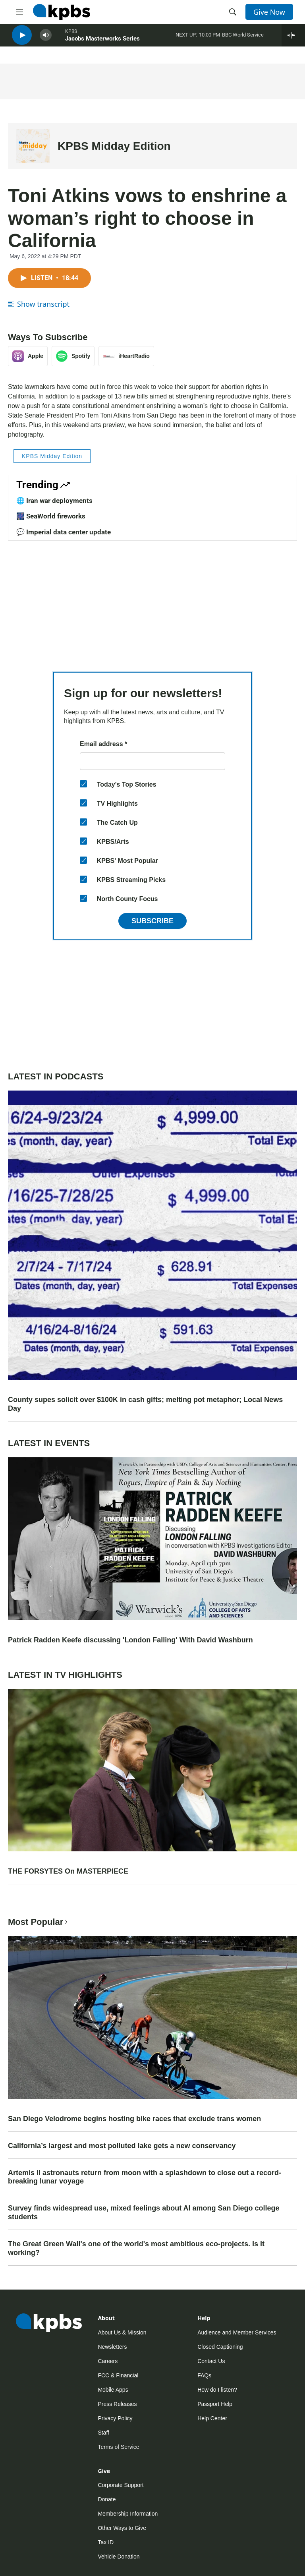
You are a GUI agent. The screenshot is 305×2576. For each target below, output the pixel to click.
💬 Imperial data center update (63, 532)
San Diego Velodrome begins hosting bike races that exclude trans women (134, 2119)
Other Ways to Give (122, 2528)
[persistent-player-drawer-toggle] (293, 40)
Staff (103, 2432)
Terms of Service (118, 2447)
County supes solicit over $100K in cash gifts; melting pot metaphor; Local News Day (145, 1404)
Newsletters (112, 2347)
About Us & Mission (122, 2332)
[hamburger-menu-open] (19, 12)
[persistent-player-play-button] (21, 40)
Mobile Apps (113, 2389)
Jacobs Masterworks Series (102, 43)
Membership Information (128, 2513)
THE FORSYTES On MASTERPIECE (68, 1871)
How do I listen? (217, 2389)
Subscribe (152, 921)
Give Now (269, 12)
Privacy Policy (115, 2418)
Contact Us (211, 2361)
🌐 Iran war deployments (54, 501)
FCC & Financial (118, 2375)
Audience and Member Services (236, 2332)
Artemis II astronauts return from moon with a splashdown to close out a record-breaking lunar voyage (144, 2177)
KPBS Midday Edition (114, 146)
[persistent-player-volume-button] (45, 40)
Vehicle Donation (118, 2556)
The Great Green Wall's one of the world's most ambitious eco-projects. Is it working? (136, 2248)
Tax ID (106, 2542)
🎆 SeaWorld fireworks (50, 516)
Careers (108, 2361)
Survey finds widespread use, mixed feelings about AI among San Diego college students (144, 2212)
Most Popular (38, 1922)
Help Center (212, 2418)
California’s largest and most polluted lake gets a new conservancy (122, 2146)
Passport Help (214, 2404)
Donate (107, 2499)
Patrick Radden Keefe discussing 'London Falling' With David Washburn (130, 1640)
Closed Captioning (220, 2347)
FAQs (204, 2375)
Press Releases (117, 2404)
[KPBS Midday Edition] (33, 146)
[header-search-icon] (232, 11)
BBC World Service (243, 40)
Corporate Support (120, 2485)
